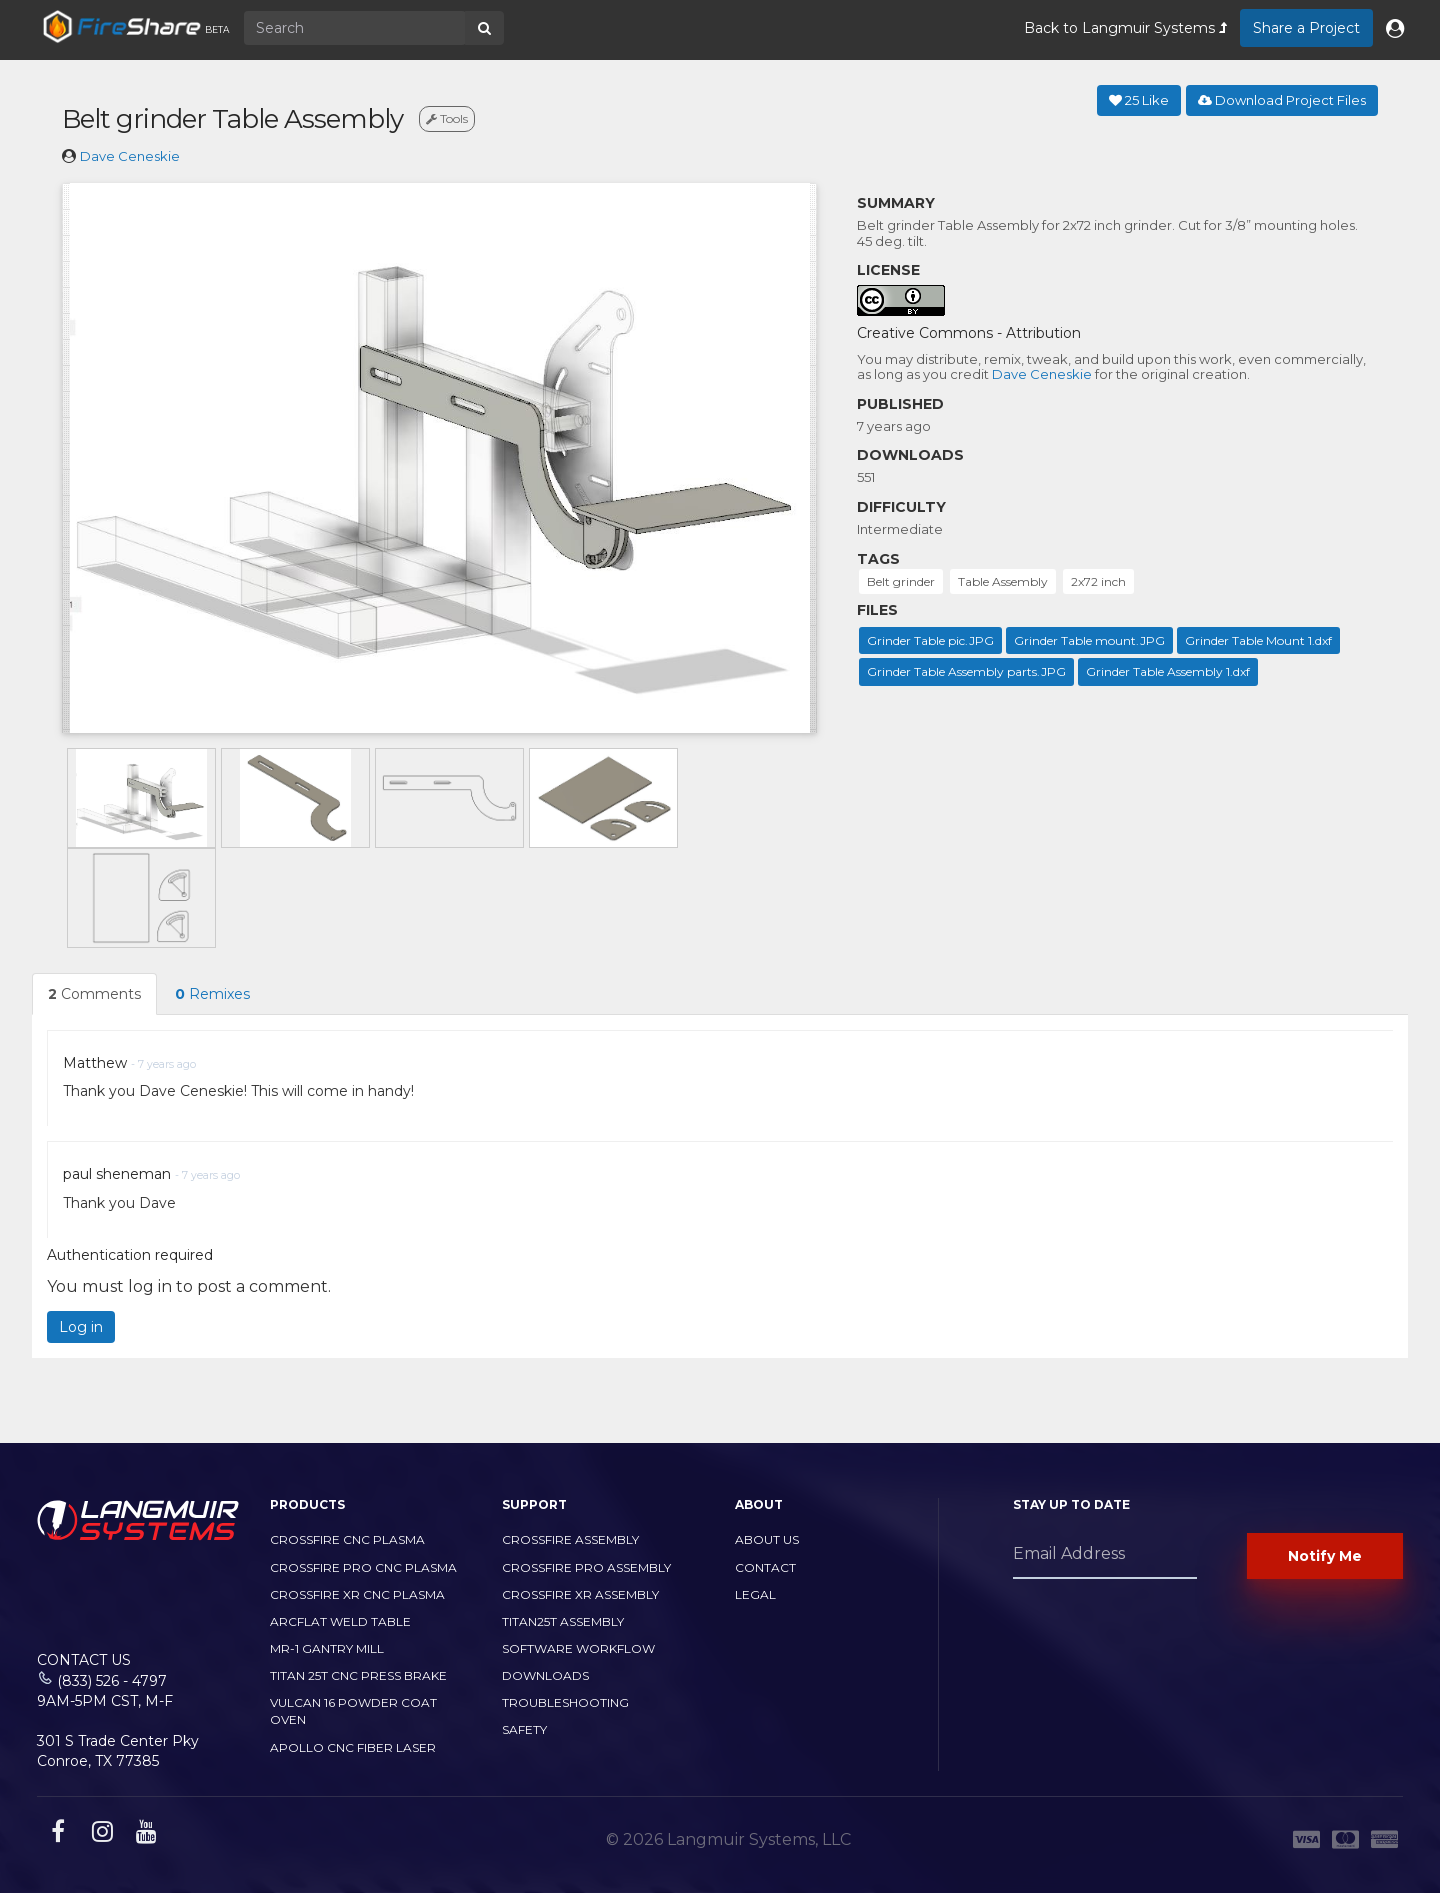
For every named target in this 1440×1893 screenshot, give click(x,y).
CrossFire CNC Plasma (347, 1539)
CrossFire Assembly (570, 1539)
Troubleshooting (565, 1702)
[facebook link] (55, 1835)
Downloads (545, 1675)
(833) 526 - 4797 (112, 1681)
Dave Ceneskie (130, 156)
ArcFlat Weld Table (340, 1621)
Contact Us (84, 1660)
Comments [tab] (94, 994)
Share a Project (1306, 28)
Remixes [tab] (212, 994)
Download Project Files (1282, 100)
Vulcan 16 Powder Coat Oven (353, 1711)
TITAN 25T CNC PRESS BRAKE (358, 1675)
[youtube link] (144, 1835)
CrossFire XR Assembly (580, 1594)
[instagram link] (100, 1835)
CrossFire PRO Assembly (586, 1567)
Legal (755, 1594)
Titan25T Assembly (563, 1621)
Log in (81, 1327)
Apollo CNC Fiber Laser (353, 1747)
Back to (1125, 28)
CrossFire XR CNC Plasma (357, 1594)
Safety (524, 1729)
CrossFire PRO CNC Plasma (363, 1567)
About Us (767, 1539)
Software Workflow (578, 1648)
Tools (447, 118)
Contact (765, 1567)
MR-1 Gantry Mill (327, 1648)
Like (1139, 100)
